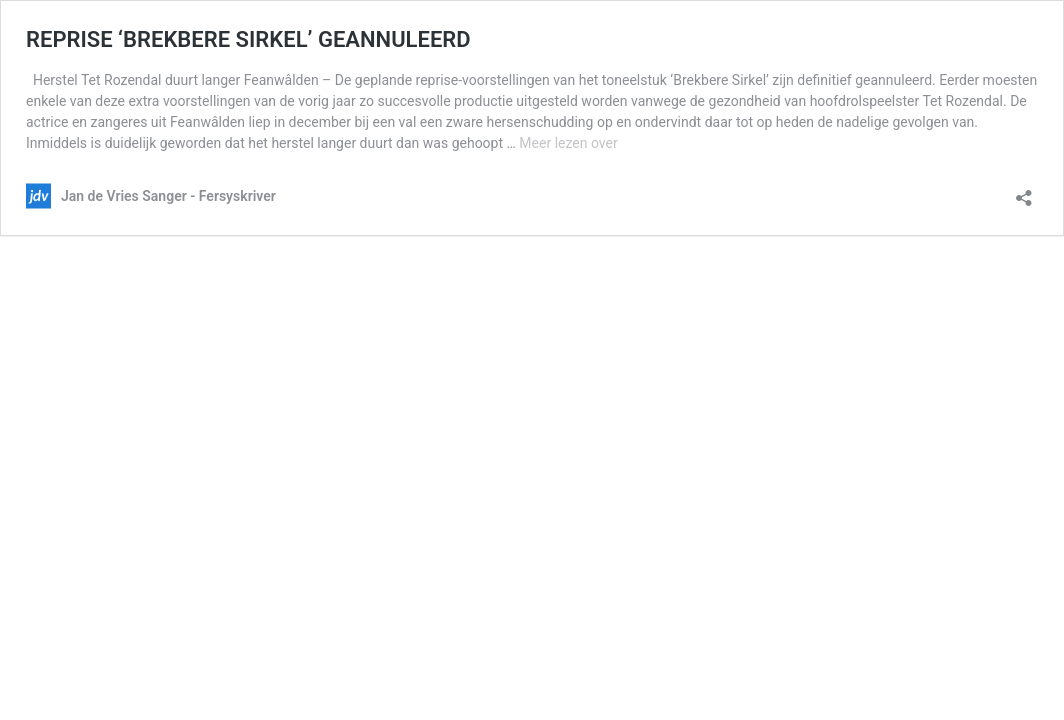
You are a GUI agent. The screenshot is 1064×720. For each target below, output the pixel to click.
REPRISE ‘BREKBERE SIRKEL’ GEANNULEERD (248, 39)
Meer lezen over (568, 143)
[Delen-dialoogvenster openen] (1024, 191)
